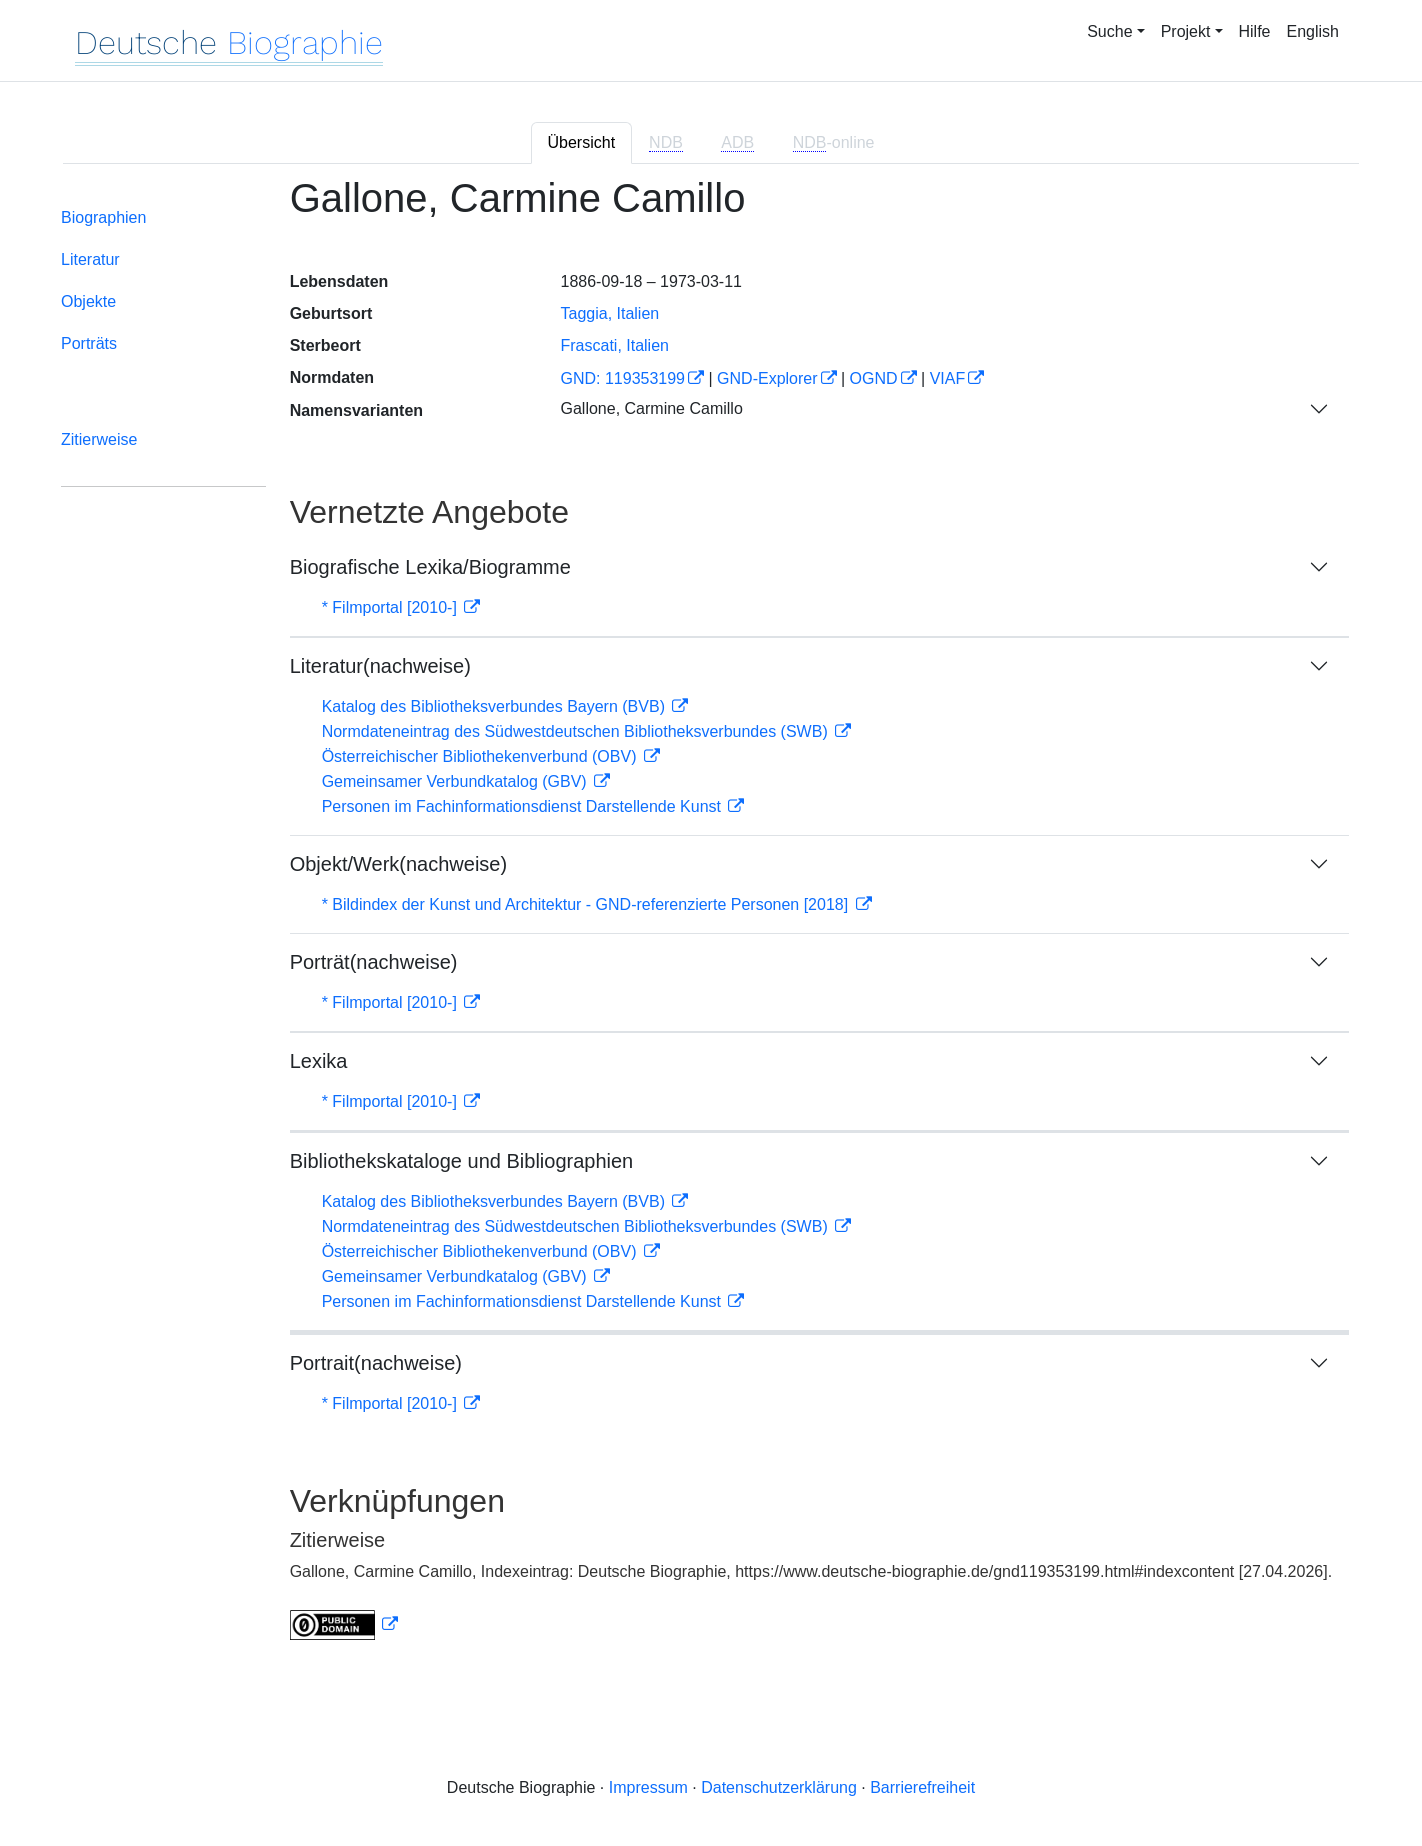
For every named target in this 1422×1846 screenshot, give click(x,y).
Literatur (90, 259)
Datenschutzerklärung (779, 1787)
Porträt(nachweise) (374, 962)
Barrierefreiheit (922, 1787)
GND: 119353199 (622, 378)
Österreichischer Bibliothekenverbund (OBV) (481, 756)
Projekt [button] (1186, 31)
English (1313, 31)
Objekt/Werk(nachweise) (398, 864)
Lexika (319, 1061)
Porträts (89, 343)
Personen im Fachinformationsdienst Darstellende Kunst (524, 806)
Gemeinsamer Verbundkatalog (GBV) (456, 781)
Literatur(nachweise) (380, 666)
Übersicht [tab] (582, 142)
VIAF (948, 378)
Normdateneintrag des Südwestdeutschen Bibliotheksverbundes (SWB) (577, 731)
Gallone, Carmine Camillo (651, 408)
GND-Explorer (767, 378)
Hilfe (1255, 31)
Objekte (88, 301)
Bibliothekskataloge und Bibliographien (462, 1161)
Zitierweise (99, 439)
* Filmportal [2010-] (392, 607)
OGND (874, 378)
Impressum (648, 1787)
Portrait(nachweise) (376, 1363)
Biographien (103, 217)
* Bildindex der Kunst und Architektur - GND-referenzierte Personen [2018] (587, 904)
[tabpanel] (711, 920)
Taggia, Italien (609, 313)
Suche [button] (1109, 31)
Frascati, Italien (614, 345)
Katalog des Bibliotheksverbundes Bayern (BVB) (496, 706)
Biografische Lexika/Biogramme (430, 567)
